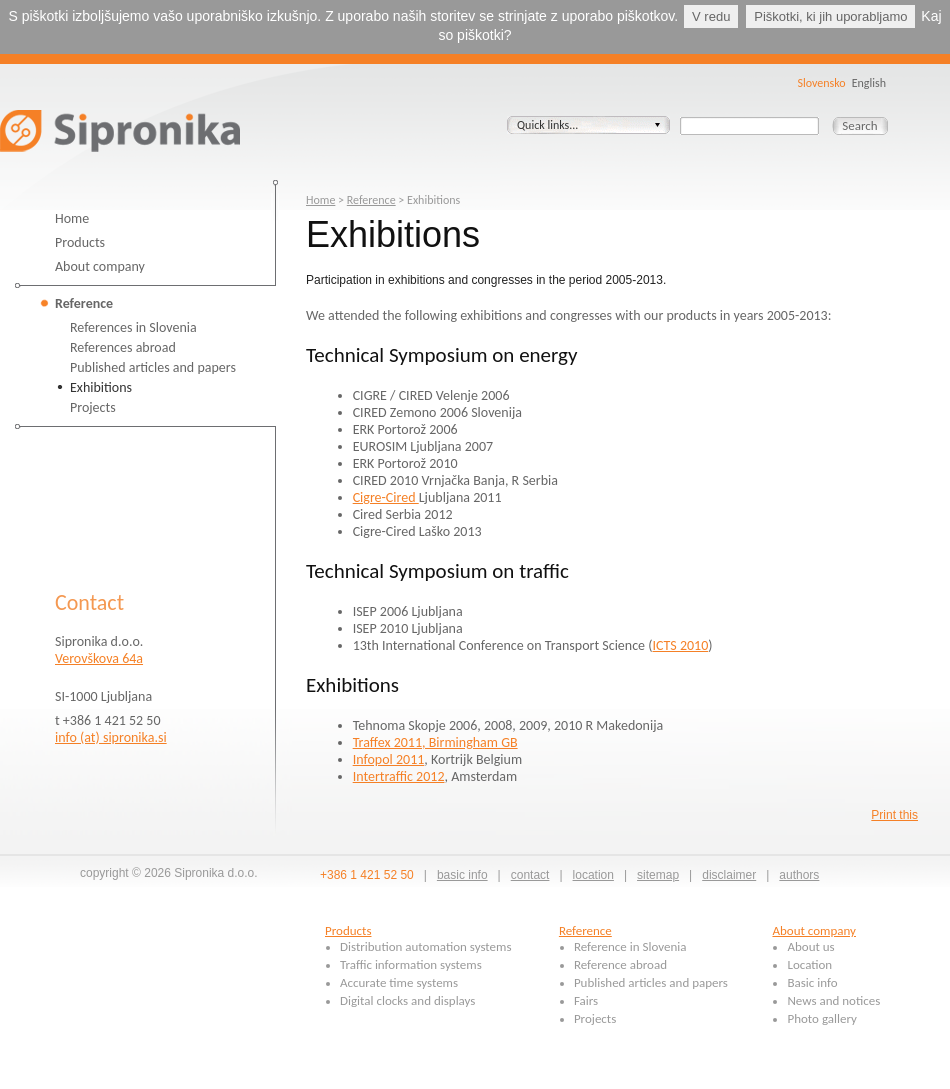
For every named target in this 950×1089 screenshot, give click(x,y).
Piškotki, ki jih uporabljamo (830, 16)
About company (100, 266)
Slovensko (821, 83)
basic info (462, 875)
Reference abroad (620, 964)
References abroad (123, 347)
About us (810, 946)
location (593, 875)
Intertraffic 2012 (399, 776)
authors (799, 875)
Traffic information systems (411, 964)
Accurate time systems (399, 982)
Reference (84, 303)
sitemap (658, 875)
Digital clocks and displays (407, 1000)
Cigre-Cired (386, 497)
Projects (93, 407)
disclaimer (729, 875)
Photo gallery (821, 1018)
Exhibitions (101, 387)
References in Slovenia (133, 327)
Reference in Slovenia (630, 946)
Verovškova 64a (99, 658)
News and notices (833, 1000)
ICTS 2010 (680, 645)
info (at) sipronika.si (111, 737)
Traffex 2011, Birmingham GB (435, 742)
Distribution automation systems (426, 946)
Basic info (812, 982)
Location (809, 964)
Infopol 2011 (389, 759)
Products (80, 242)
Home (72, 218)
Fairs (586, 1000)
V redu (711, 16)
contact (530, 875)
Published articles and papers (153, 367)
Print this (894, 815)
